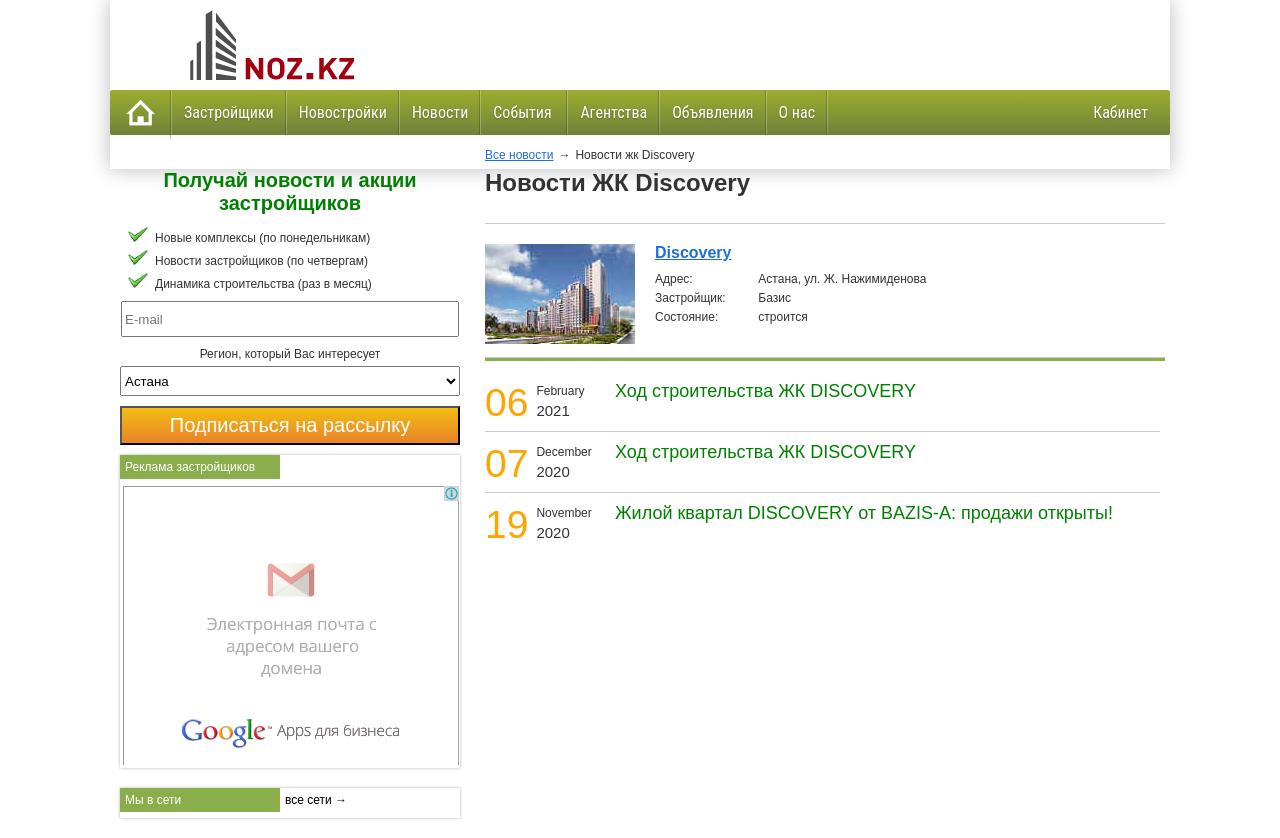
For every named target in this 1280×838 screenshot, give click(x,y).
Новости (440, 112)
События (524, 112)
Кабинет (1120, 112)
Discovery (693, 252)
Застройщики (229, 112)
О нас (797, 112)
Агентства (613, 112)
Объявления (712, 112)
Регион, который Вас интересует (290, 354)
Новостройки (343, 112)
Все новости (519, 155)
